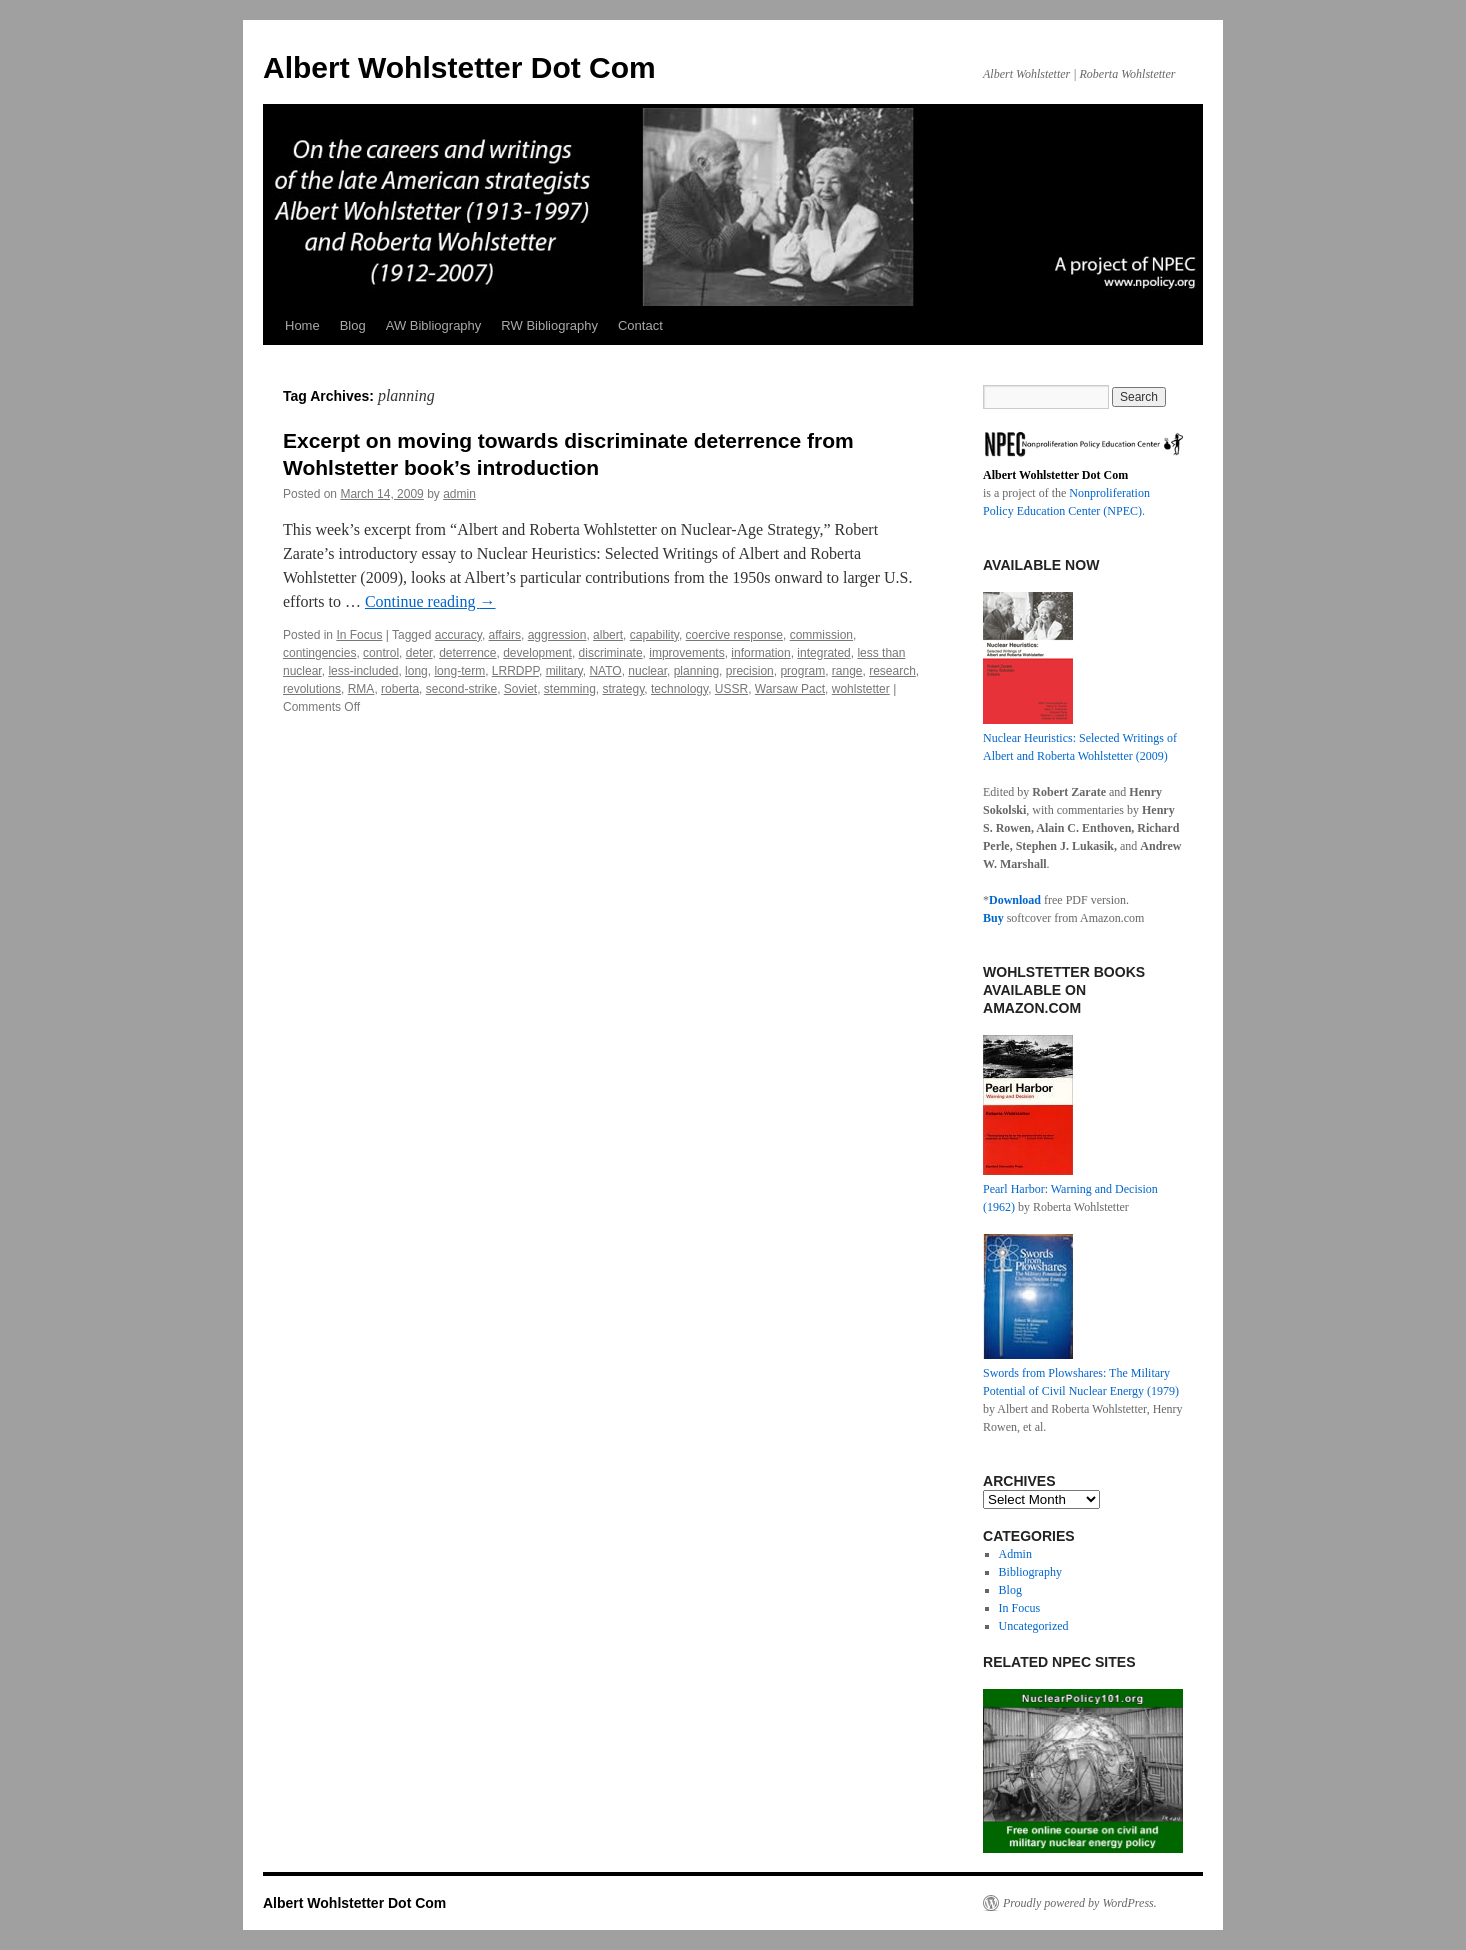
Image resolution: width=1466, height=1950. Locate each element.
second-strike (461, 689)
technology (679, 689)
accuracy (458, 635)
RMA (361, 689)
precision (750, 671)
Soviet (520, 689)
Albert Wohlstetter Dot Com (459, 67)
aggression (557, 635)
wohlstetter (861, 689)
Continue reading (430, 601)
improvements (686, 653)
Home (302, 325)
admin (459, 494)
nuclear (647, 671)
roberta (400, 689)
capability (654, 635)
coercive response (734, 635)
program (802, 671)
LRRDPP (515, 671)
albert (608, 635)
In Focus (359, 635)
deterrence (467, 653)
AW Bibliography (434, 325)
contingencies (319, 653)
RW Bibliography (549, 325)
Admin (1015, 1554)
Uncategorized (1034, 1626)
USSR (731, 689)
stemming (570, 689)
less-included (363, 671)
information (760, 653)
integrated (823, 653)
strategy (624, 689)
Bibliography (1030, 1572)
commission (821, 635)
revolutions (312, 689)
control (381, 653)
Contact (640, 325)
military (564, 671)
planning (696, 671)
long (416, 671)
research (892, 671)
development (537, 653)
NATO (605, 671)
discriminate (611, 653)
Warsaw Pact (790, 689)
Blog (353, 325)
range (847, 671)
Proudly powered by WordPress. (1080, 1903)
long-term (459, 671)
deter (419, 653)
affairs (505, 635)
